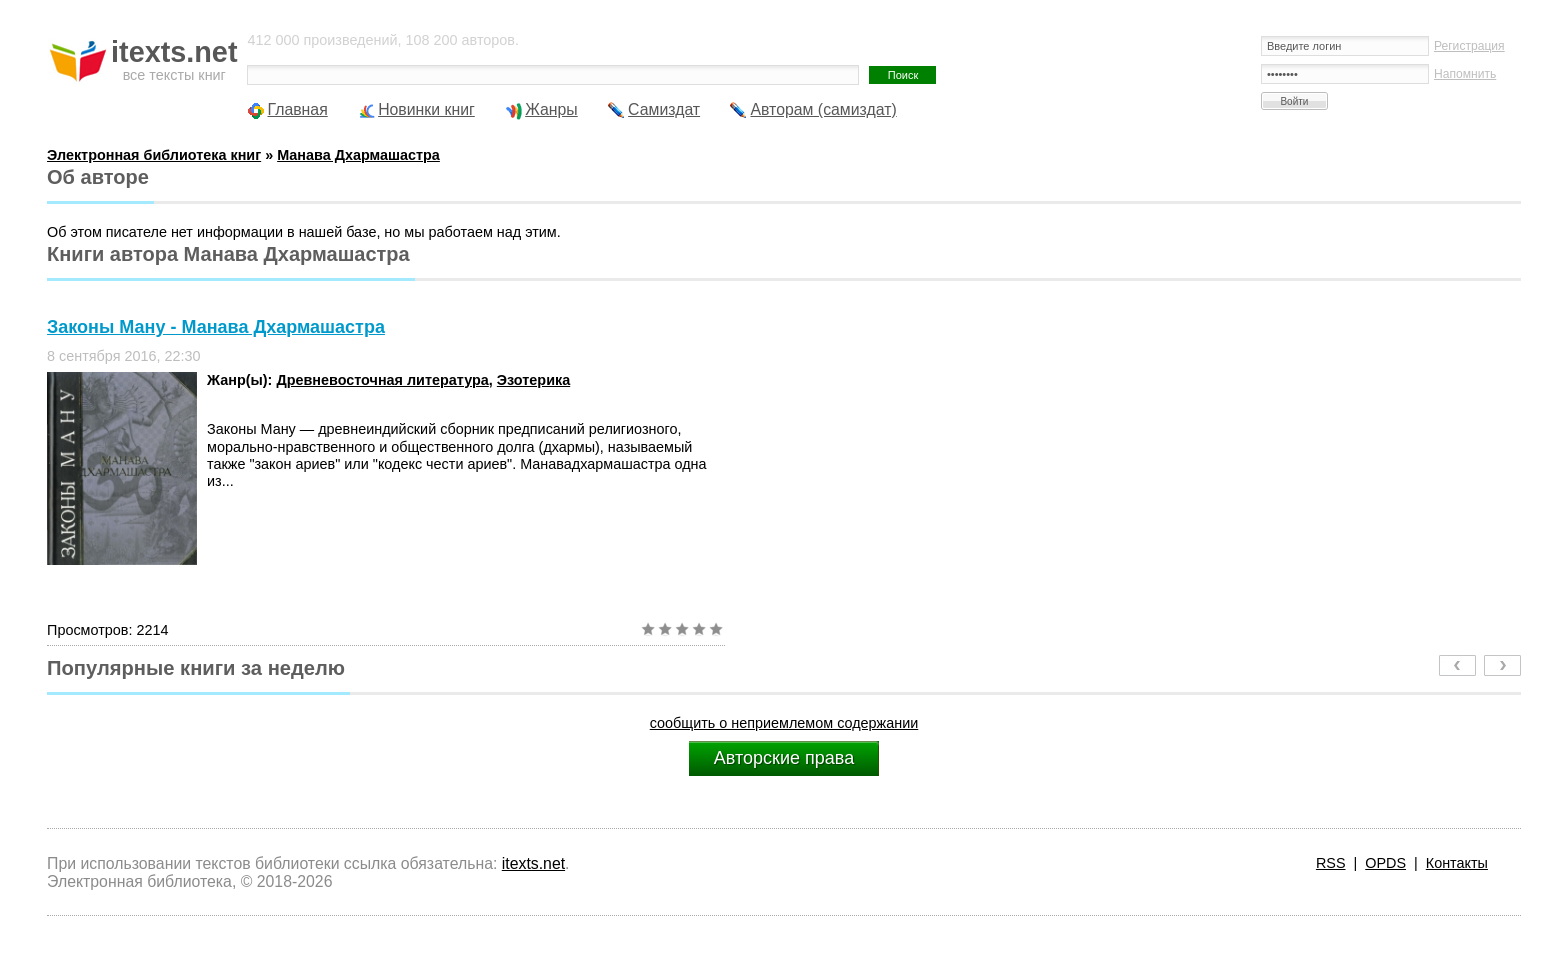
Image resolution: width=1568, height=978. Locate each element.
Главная (297, 109)
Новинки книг (426, 109)
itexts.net (533, 863)
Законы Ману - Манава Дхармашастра (216, 327)
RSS (1331, 863)
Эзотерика (533, 380)
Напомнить (1465, 74)
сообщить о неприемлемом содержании (784, 723)
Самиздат (664, 109)
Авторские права (784, 758)
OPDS (1385, 863)
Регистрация (1469, 46)
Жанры (551, 109)
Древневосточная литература (382, 380)
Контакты (1457, 863)
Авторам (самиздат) (823, 109)
